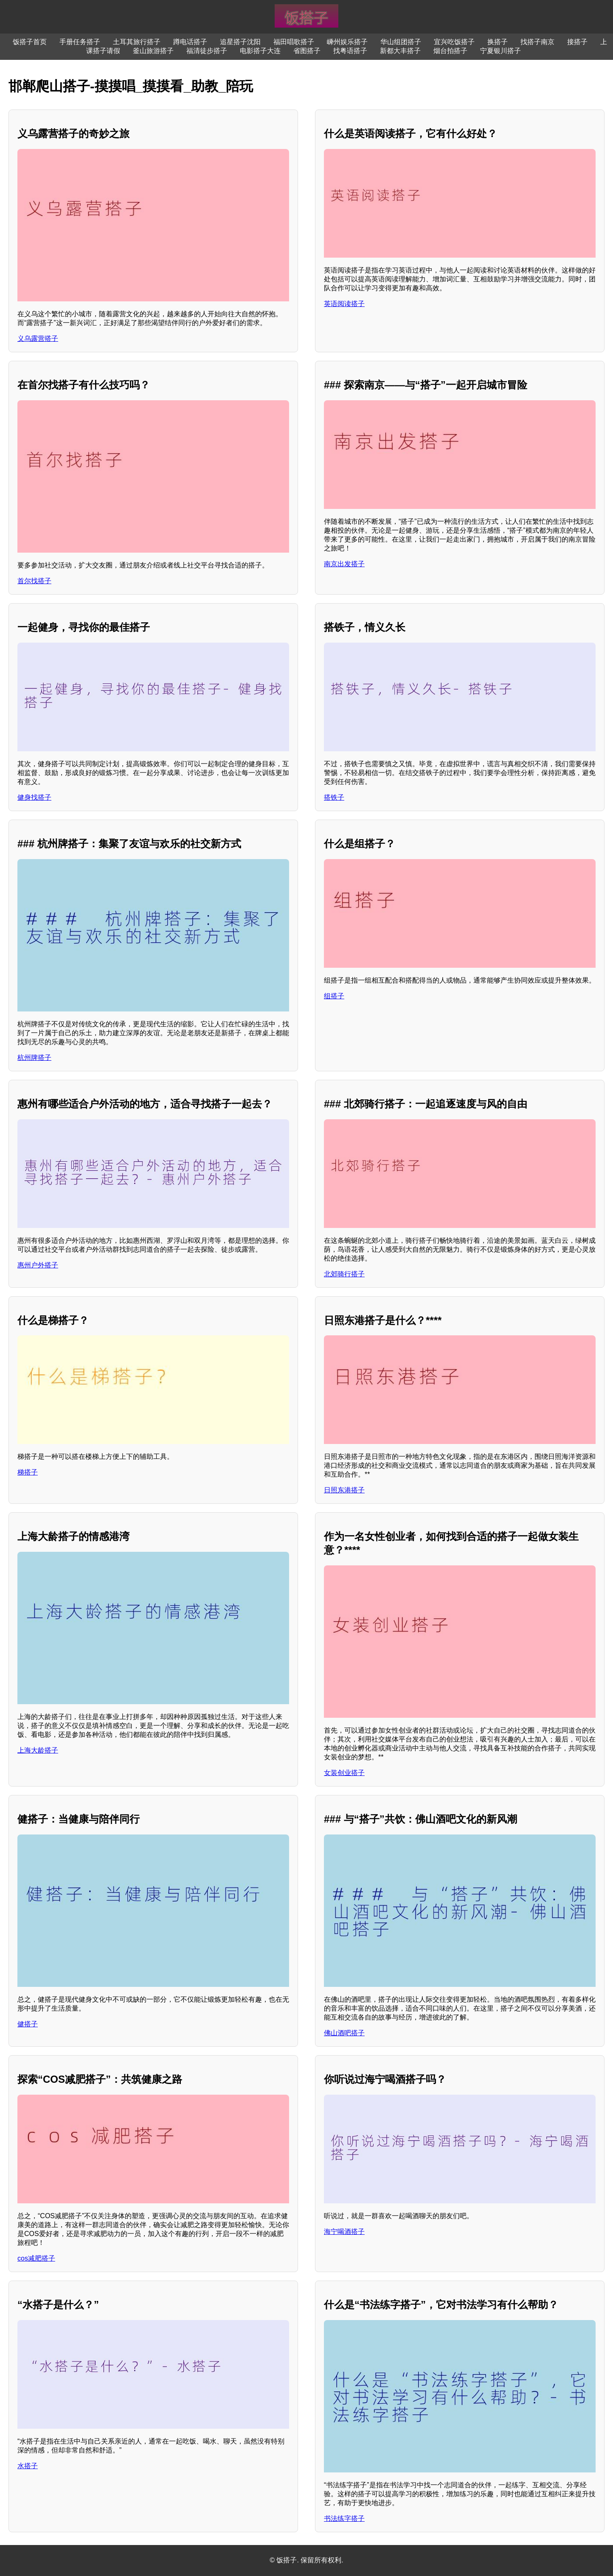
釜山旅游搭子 (153, 50)
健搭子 (27, 2024)
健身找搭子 (34, 797)
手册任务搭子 (79, 41)
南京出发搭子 (344, 563)
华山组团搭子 (400, 41)
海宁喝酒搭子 (344, 2231)
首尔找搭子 (34, 580)
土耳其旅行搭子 (136, 41)
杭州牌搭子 (34, 1057)
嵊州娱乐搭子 (347, 41)
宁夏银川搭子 (500, 50)
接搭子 (577, 41)
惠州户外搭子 (37, 1265)
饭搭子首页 (30, 41)
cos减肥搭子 (36, 2258)
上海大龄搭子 (37, 1750)
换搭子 (497, 41)
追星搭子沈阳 (240, 41)
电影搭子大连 (260, 50)
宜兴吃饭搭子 (454, 41)
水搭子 (27, 2465)
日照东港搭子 (344, 1490)
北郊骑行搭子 (344, 1274)
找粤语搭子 (350, 50)
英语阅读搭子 (344, 303)
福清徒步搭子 (206, 50)
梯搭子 (27, 1472)
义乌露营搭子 (37, 338)
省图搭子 (307, 50)
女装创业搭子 (344, 1772)
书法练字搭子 (344, 2518)
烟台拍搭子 (450, 50)
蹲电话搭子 (190, 41)
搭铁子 (334, 797)
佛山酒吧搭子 (344, 2033)
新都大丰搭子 (400, 50)
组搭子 (334, 996)
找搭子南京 (537, 41)
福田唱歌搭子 (293, 41)
